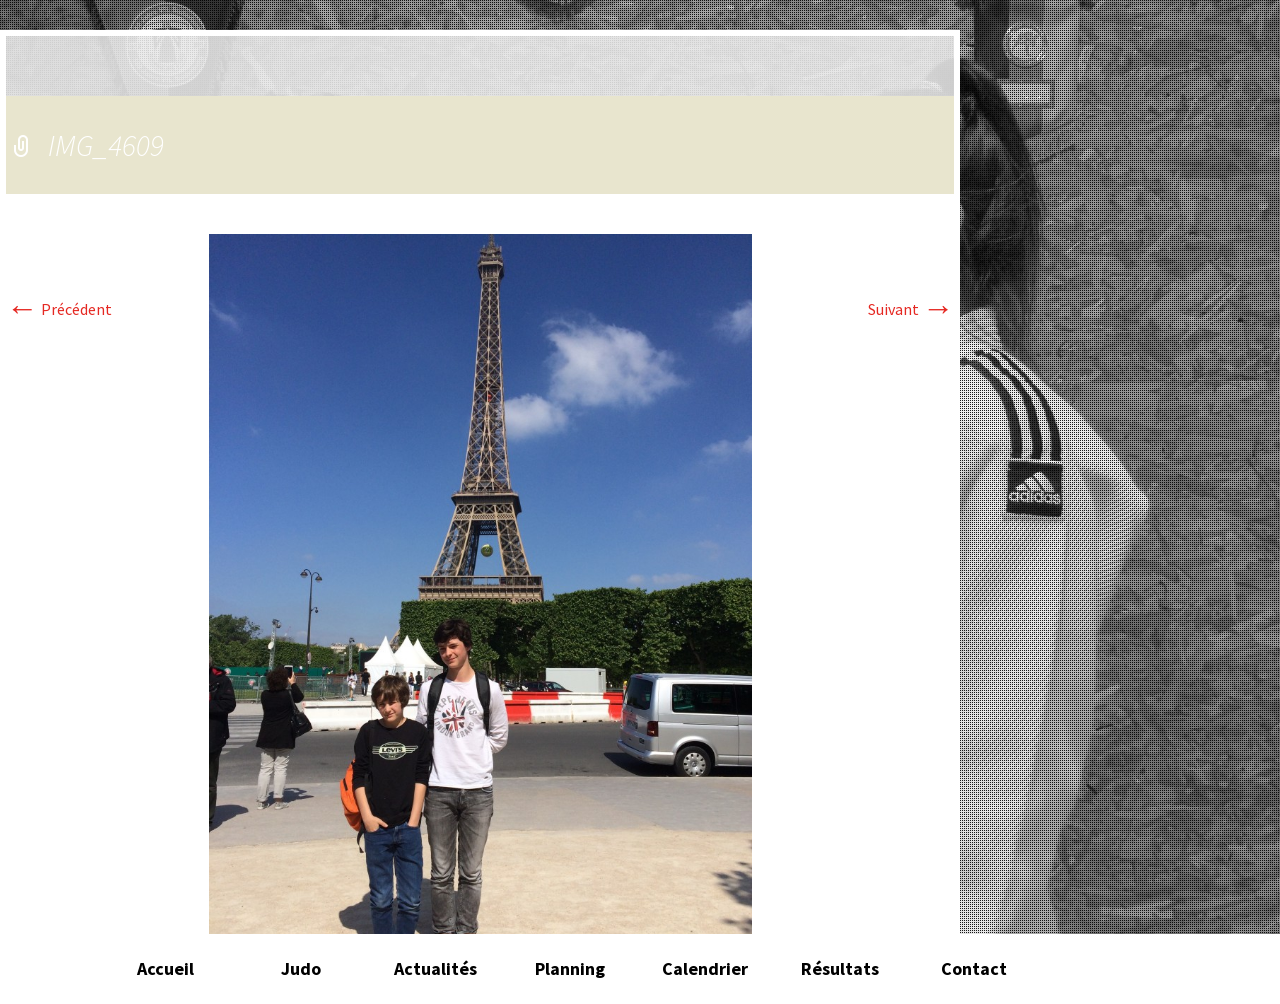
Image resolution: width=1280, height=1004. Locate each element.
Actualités (435, 968)
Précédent (59, 309)
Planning (570, 968)
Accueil (165, 968)
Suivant (911, 309)
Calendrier (705, 968)
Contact (974, 968)
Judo (301, 968)
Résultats (840, 968)
